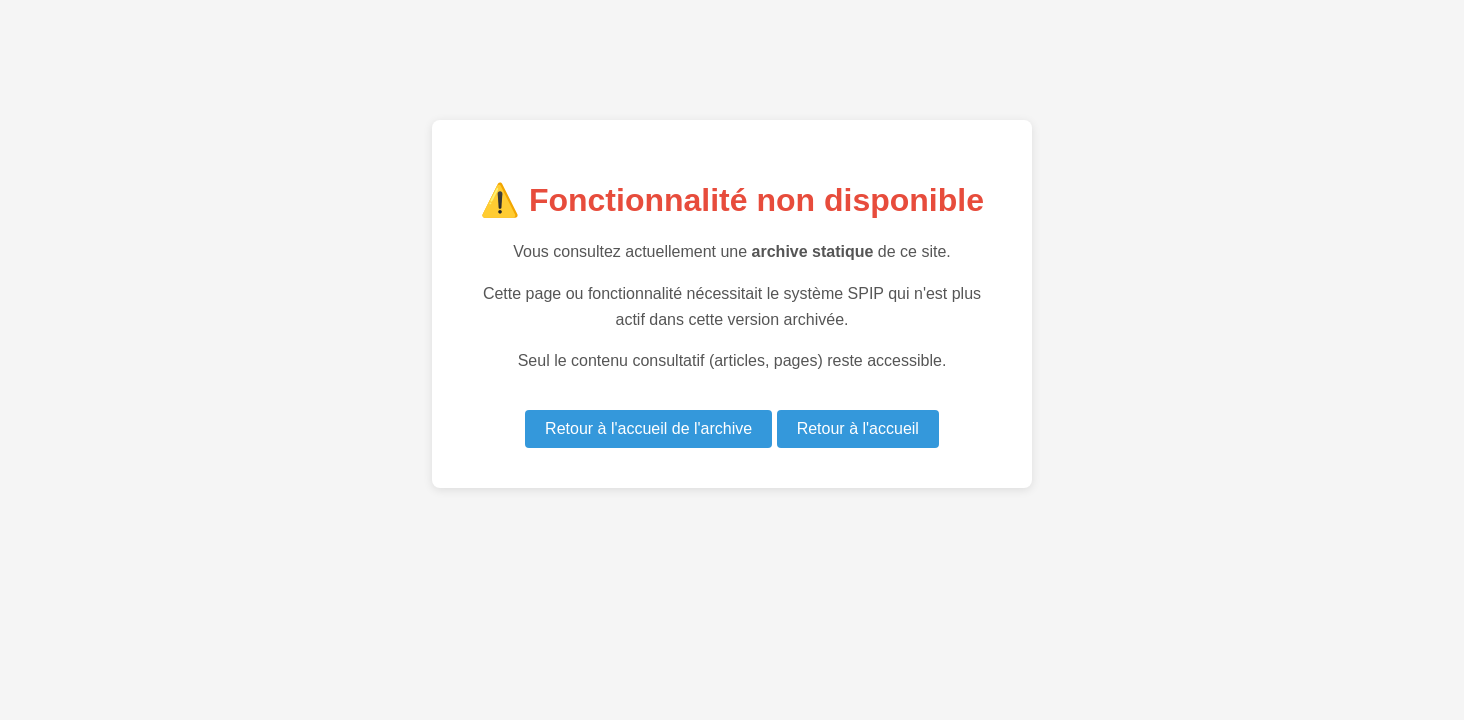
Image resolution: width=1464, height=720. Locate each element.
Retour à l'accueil (858, 428)
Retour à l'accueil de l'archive (648, 428)
